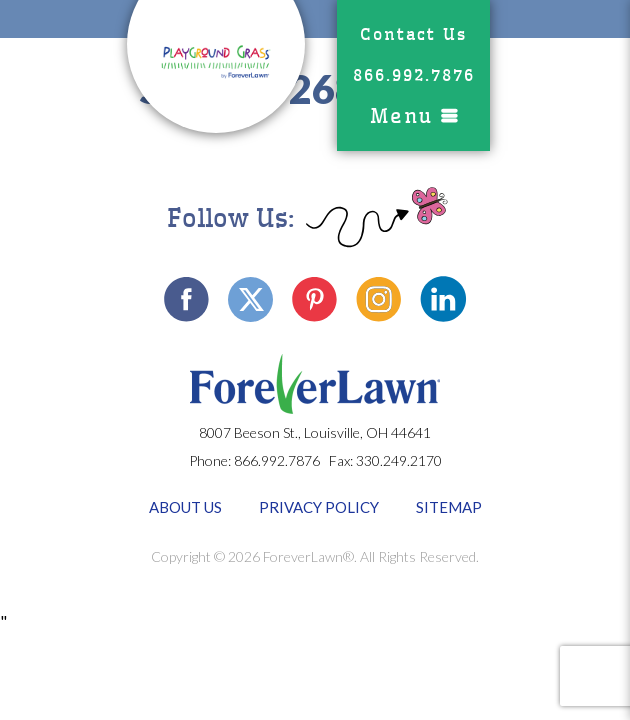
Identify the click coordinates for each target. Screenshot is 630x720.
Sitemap (449, 507)
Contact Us (413, 34)
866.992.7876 (414, 75)
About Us (185, 507)
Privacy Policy (319, 507)
